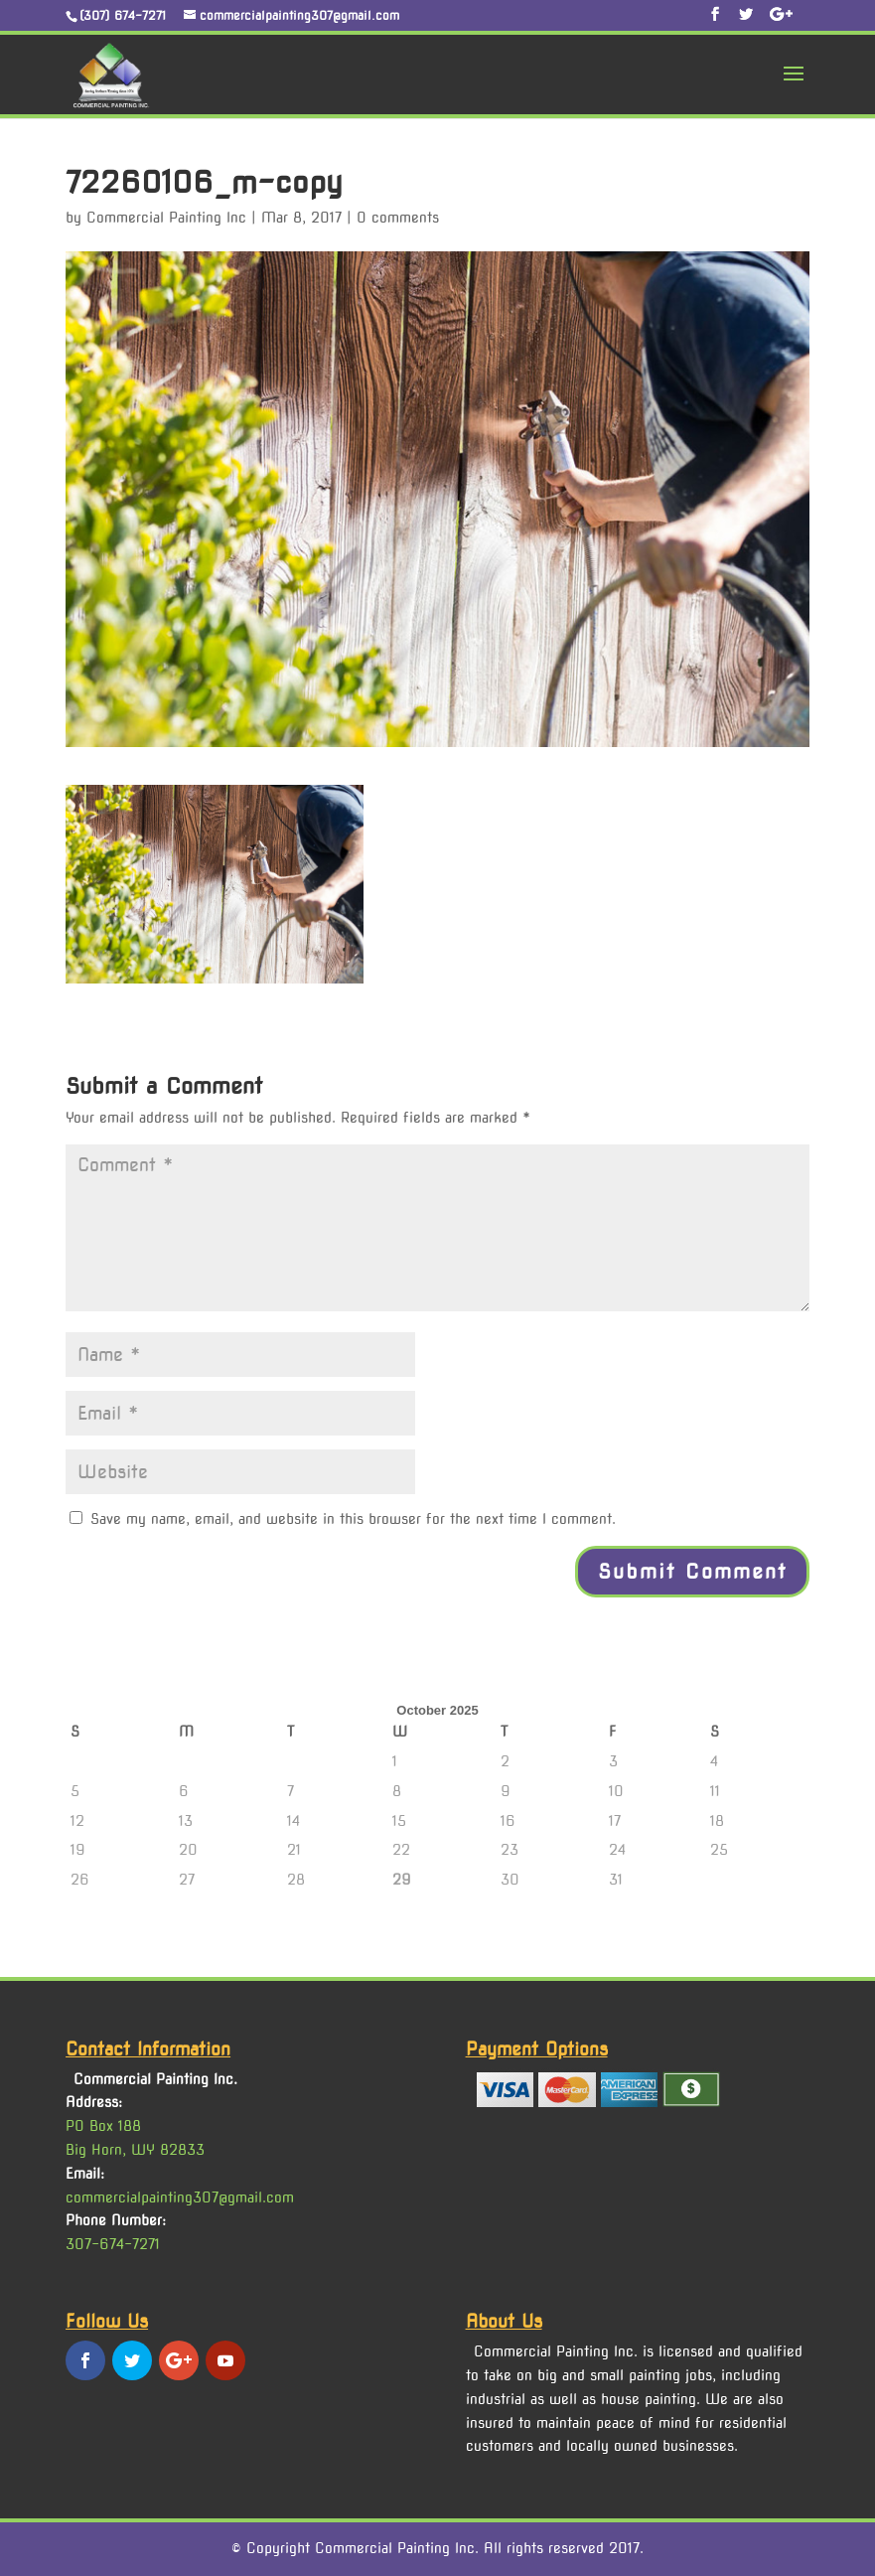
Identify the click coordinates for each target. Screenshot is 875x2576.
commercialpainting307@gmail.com (180, 2197)
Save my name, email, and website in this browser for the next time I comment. (353, 1519)
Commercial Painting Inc (166, 218)
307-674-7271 (113, 2244)
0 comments (398, 218)
